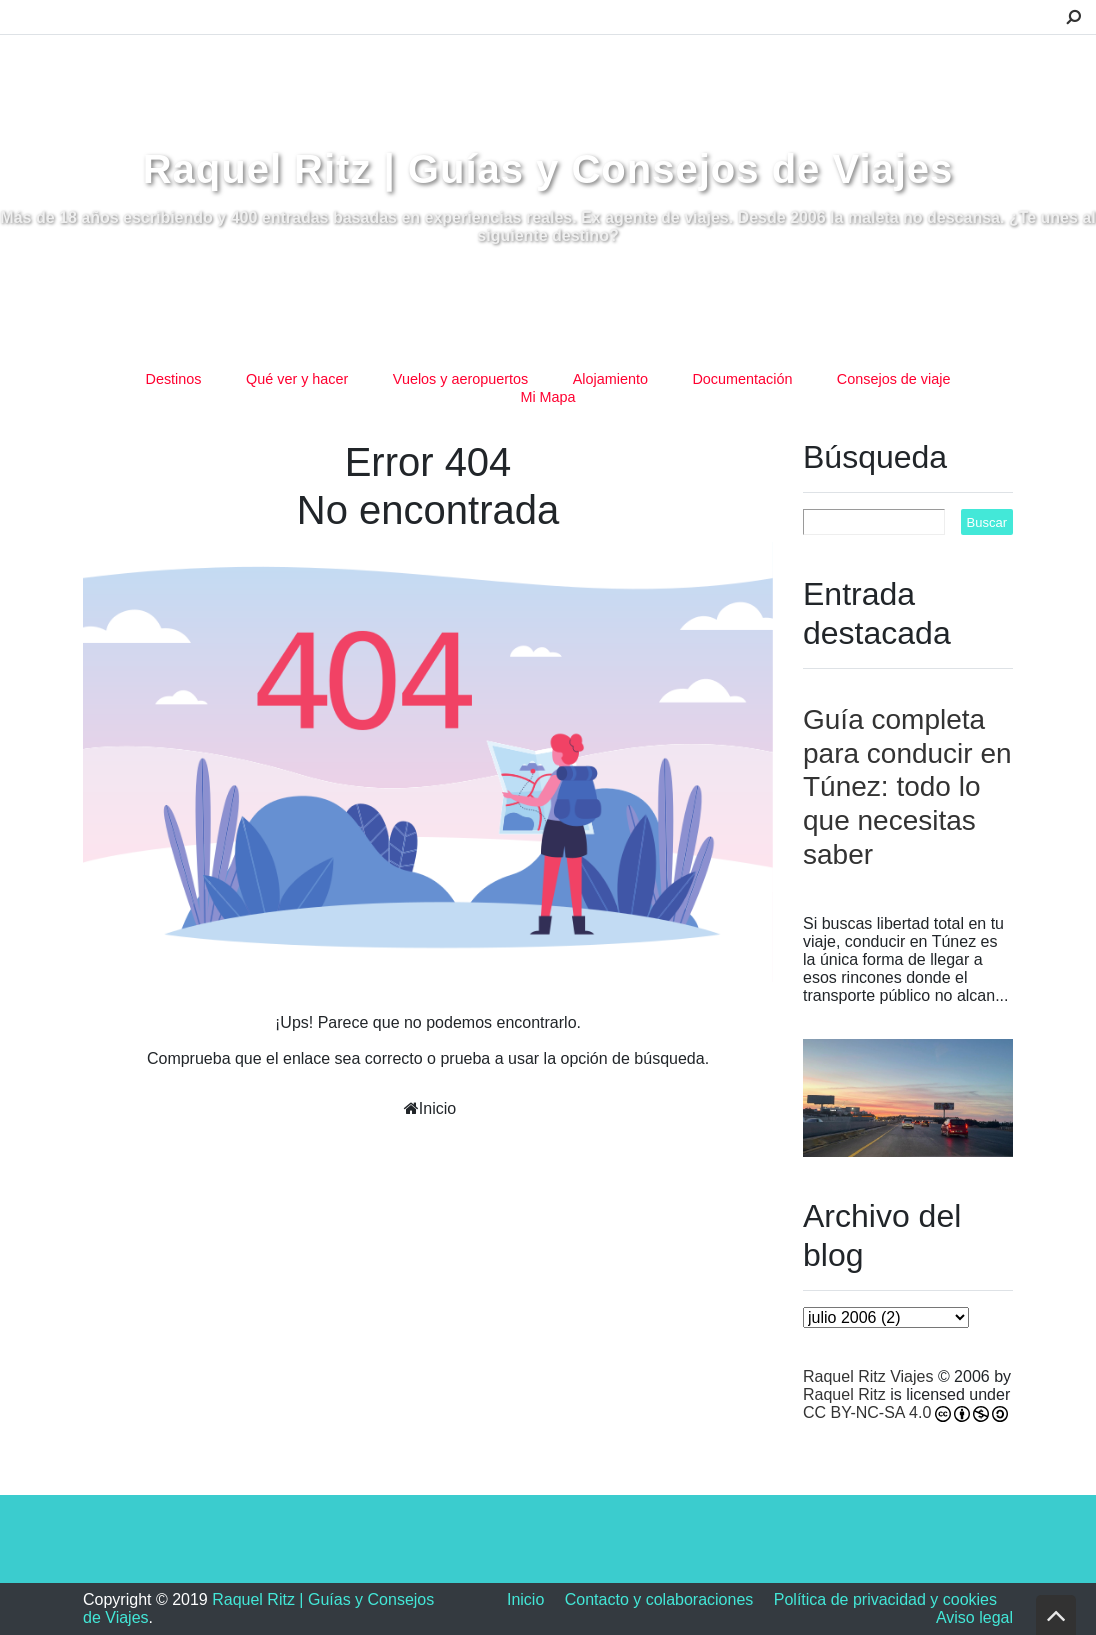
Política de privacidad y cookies (885, 1599)
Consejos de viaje (894, 379)
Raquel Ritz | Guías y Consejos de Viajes (548, 169)
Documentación (742, 379)
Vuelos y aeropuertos (460, 379)
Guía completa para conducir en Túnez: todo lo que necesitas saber (907, 786)
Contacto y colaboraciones (659, 1599)
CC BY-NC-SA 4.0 (867, 1412)
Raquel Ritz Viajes (868, 1376)
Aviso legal (974, 1617)
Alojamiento (610, 379)
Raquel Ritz (844, 1394)
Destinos (174, 379)
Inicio (437, 1108)
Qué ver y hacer (297, 379)
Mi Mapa (547, 397)
